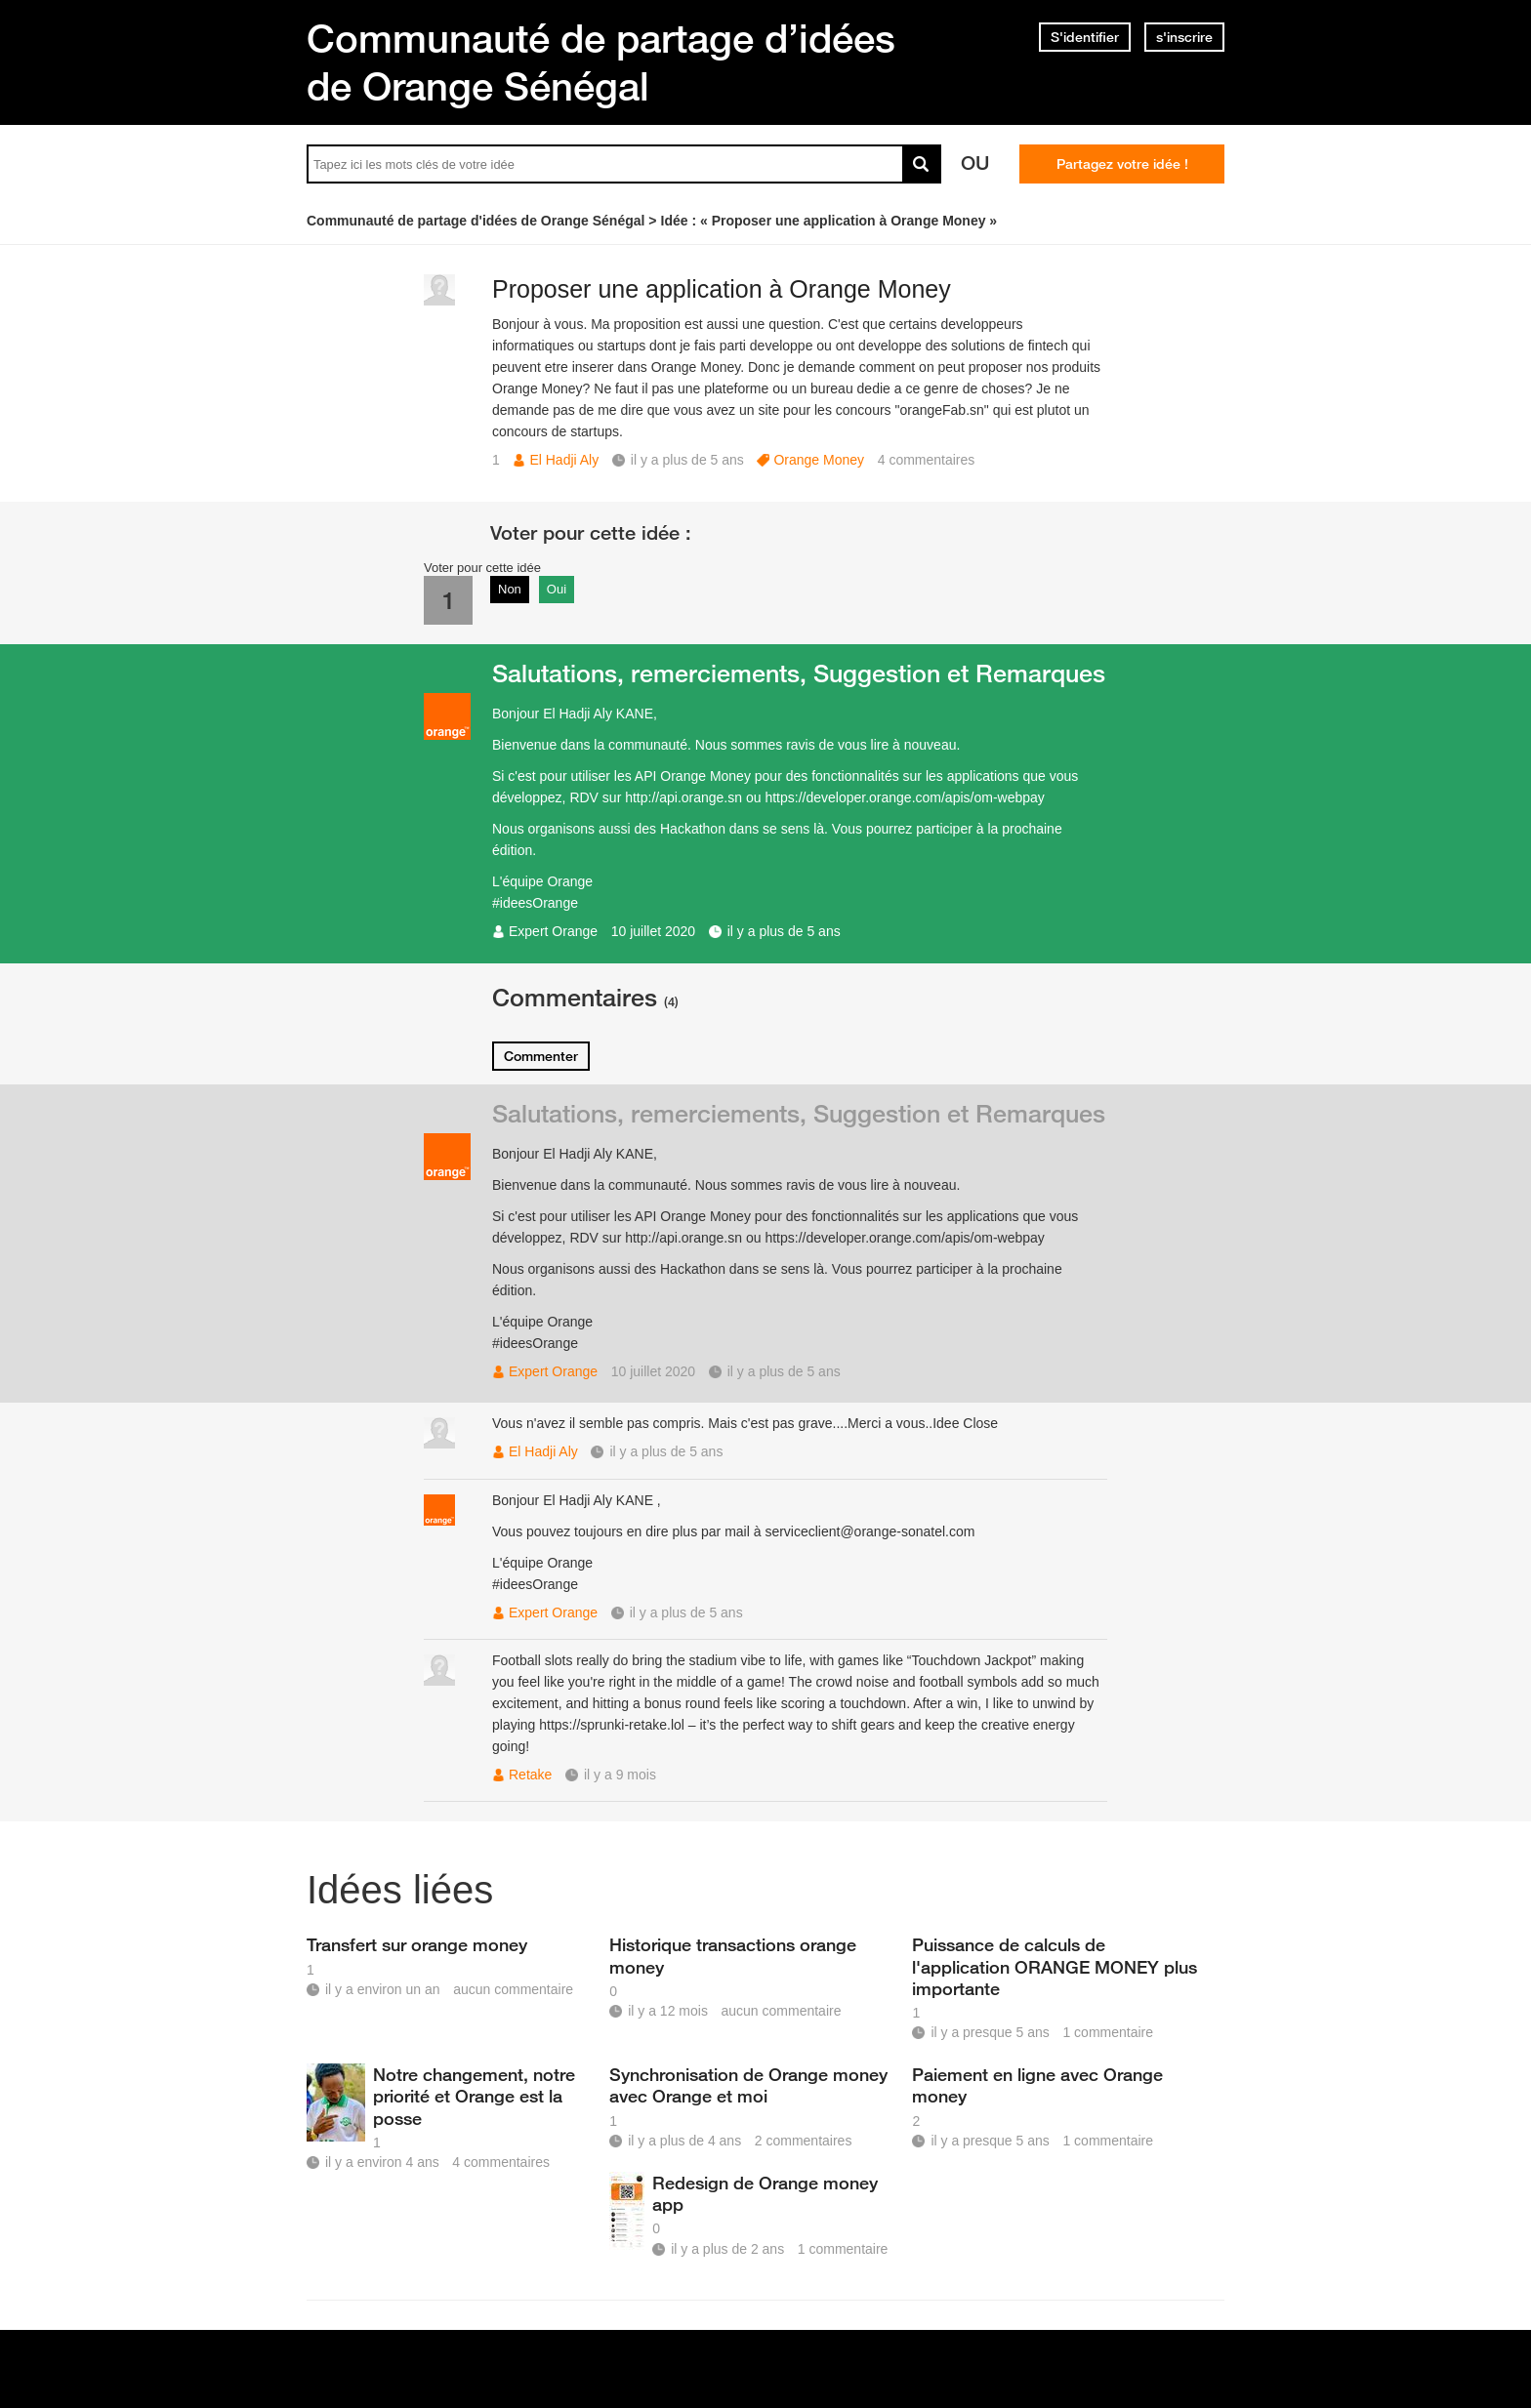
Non (509, 589)
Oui (556, 589)
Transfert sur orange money (417, 1944)
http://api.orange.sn (683, 797)
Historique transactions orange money (732, 1955)
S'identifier (1085, 37)
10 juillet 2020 (653, 931)
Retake (530, 1774)
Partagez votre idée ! (1122, 164)
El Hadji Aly (564, 460)
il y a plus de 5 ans (784, 931)
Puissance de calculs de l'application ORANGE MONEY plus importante (1054, 1966)
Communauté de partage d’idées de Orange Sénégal (601, 62)
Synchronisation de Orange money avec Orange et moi (748, 2084)
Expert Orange (553, 931)
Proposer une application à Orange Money (721, 289)
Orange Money (818, 460)
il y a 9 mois (620, 1774)
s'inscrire (1184, 37)
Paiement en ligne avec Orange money (1037, 2084)
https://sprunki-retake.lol (611, 1725)
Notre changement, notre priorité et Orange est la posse (474, 2095)
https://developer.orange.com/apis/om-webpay (904, 797)
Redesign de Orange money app (765, 2193)
